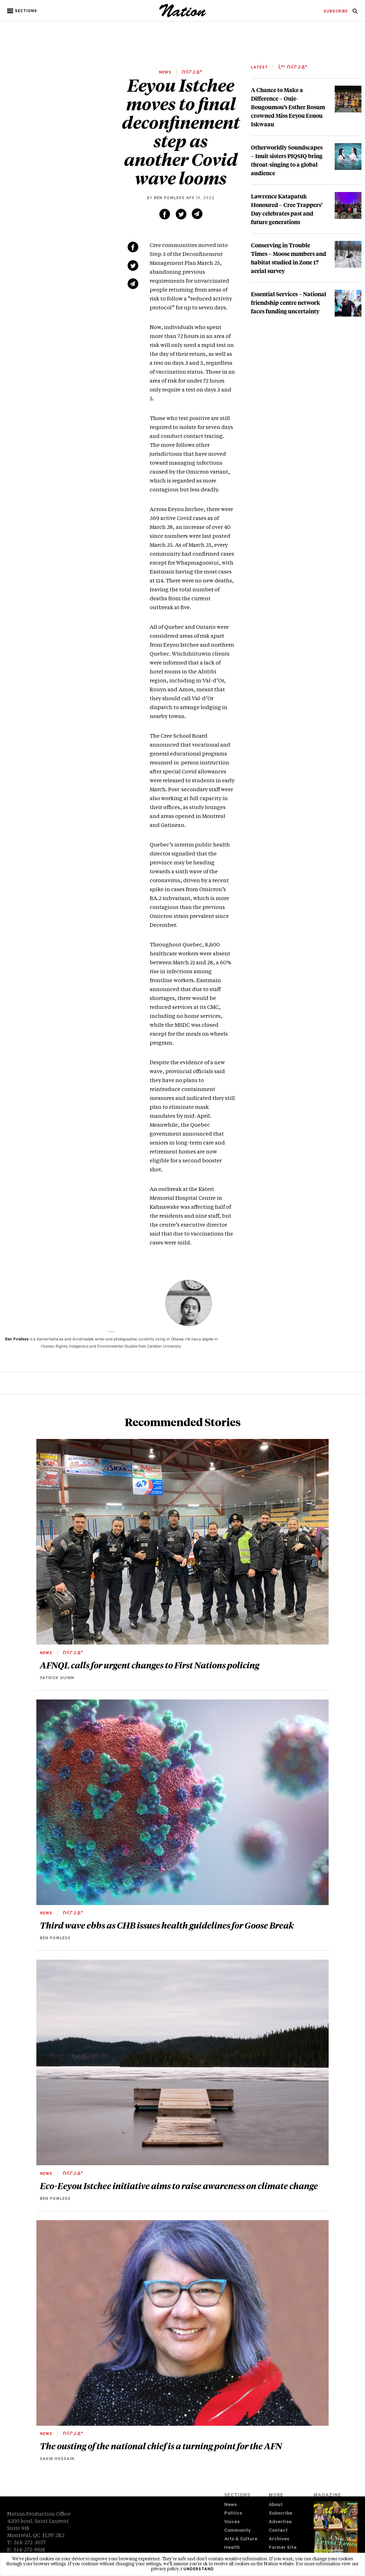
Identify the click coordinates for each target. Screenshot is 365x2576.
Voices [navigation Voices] (232, 2522)
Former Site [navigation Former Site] (283, 2548)
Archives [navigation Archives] (279, 2539)
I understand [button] (197, 2569)
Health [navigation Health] (232, 2548)
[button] (22, 11)
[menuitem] (336, 11)
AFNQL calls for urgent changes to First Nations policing (149, 1665)
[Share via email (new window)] (197, 213)
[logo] (182, 16)
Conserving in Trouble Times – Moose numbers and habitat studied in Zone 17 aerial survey (288, 258)
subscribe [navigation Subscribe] (336, 12)
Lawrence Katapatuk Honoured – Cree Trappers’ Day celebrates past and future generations (287, 209)
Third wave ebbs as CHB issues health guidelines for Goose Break (167, 1925)
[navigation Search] (355, 13)
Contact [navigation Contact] (278, 2531)
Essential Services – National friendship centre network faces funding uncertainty (288, 302)
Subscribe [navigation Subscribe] (280, 2513)
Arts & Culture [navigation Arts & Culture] (240, 2539)
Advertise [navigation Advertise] (280, 2522)
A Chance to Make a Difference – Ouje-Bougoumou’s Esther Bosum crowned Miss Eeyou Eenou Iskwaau (288, 107)
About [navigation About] (276, 2505)
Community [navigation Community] (237, 2531)
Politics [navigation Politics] (233, 2513)
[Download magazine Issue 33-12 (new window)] (336, 2532)
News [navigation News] (230, 2505)
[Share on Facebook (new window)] (164, 214)
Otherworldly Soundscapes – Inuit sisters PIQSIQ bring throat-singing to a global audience (287, 160)
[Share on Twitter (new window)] (181, 214)
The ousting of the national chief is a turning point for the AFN (161, 2445)
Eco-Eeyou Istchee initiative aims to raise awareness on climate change (179, 2185)
